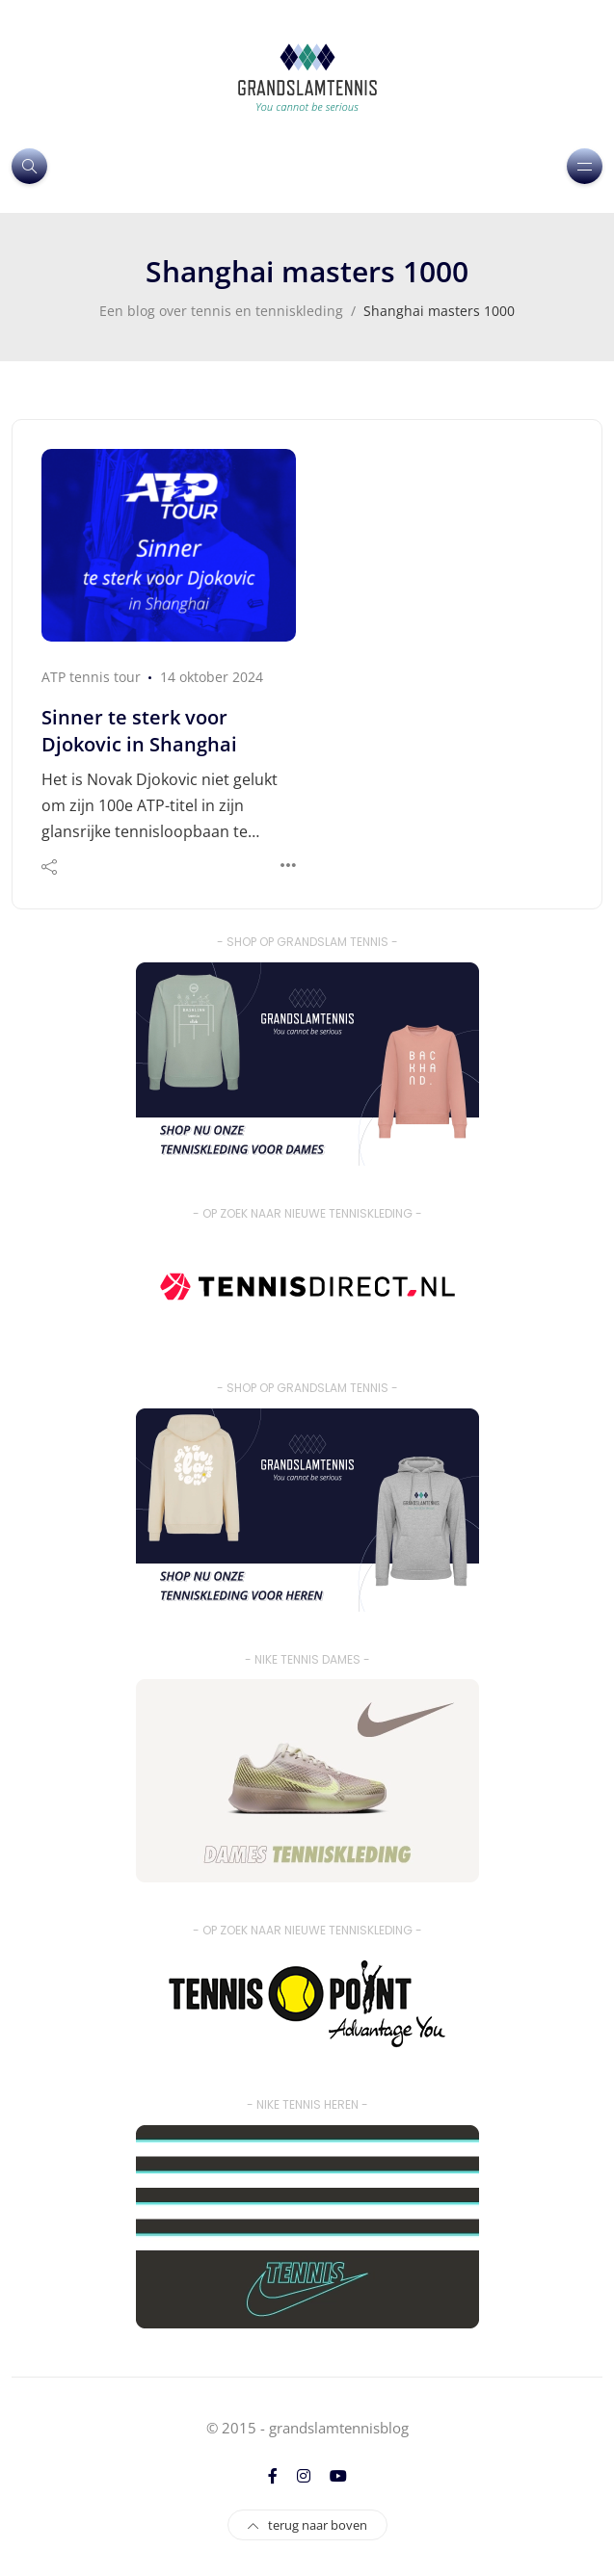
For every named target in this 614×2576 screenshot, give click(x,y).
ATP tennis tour (91, 677)
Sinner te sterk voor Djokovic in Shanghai (139, 730)
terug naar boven (307, 2525)
